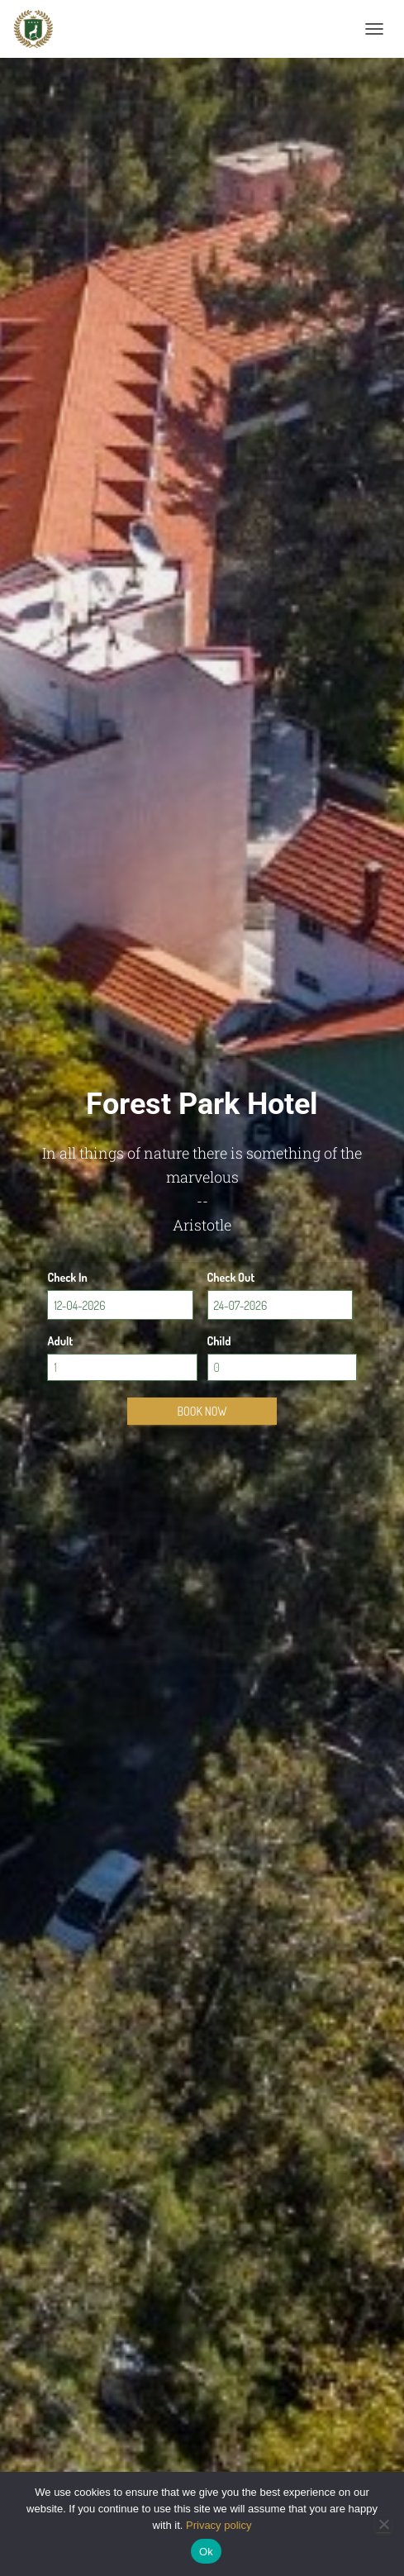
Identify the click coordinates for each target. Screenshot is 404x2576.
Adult (60, 1341)
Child (219, 1341)
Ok (206, 2551)
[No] (383, 2524)
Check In (67, 1277)
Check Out (231, 1277)
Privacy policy (218, 2525)
